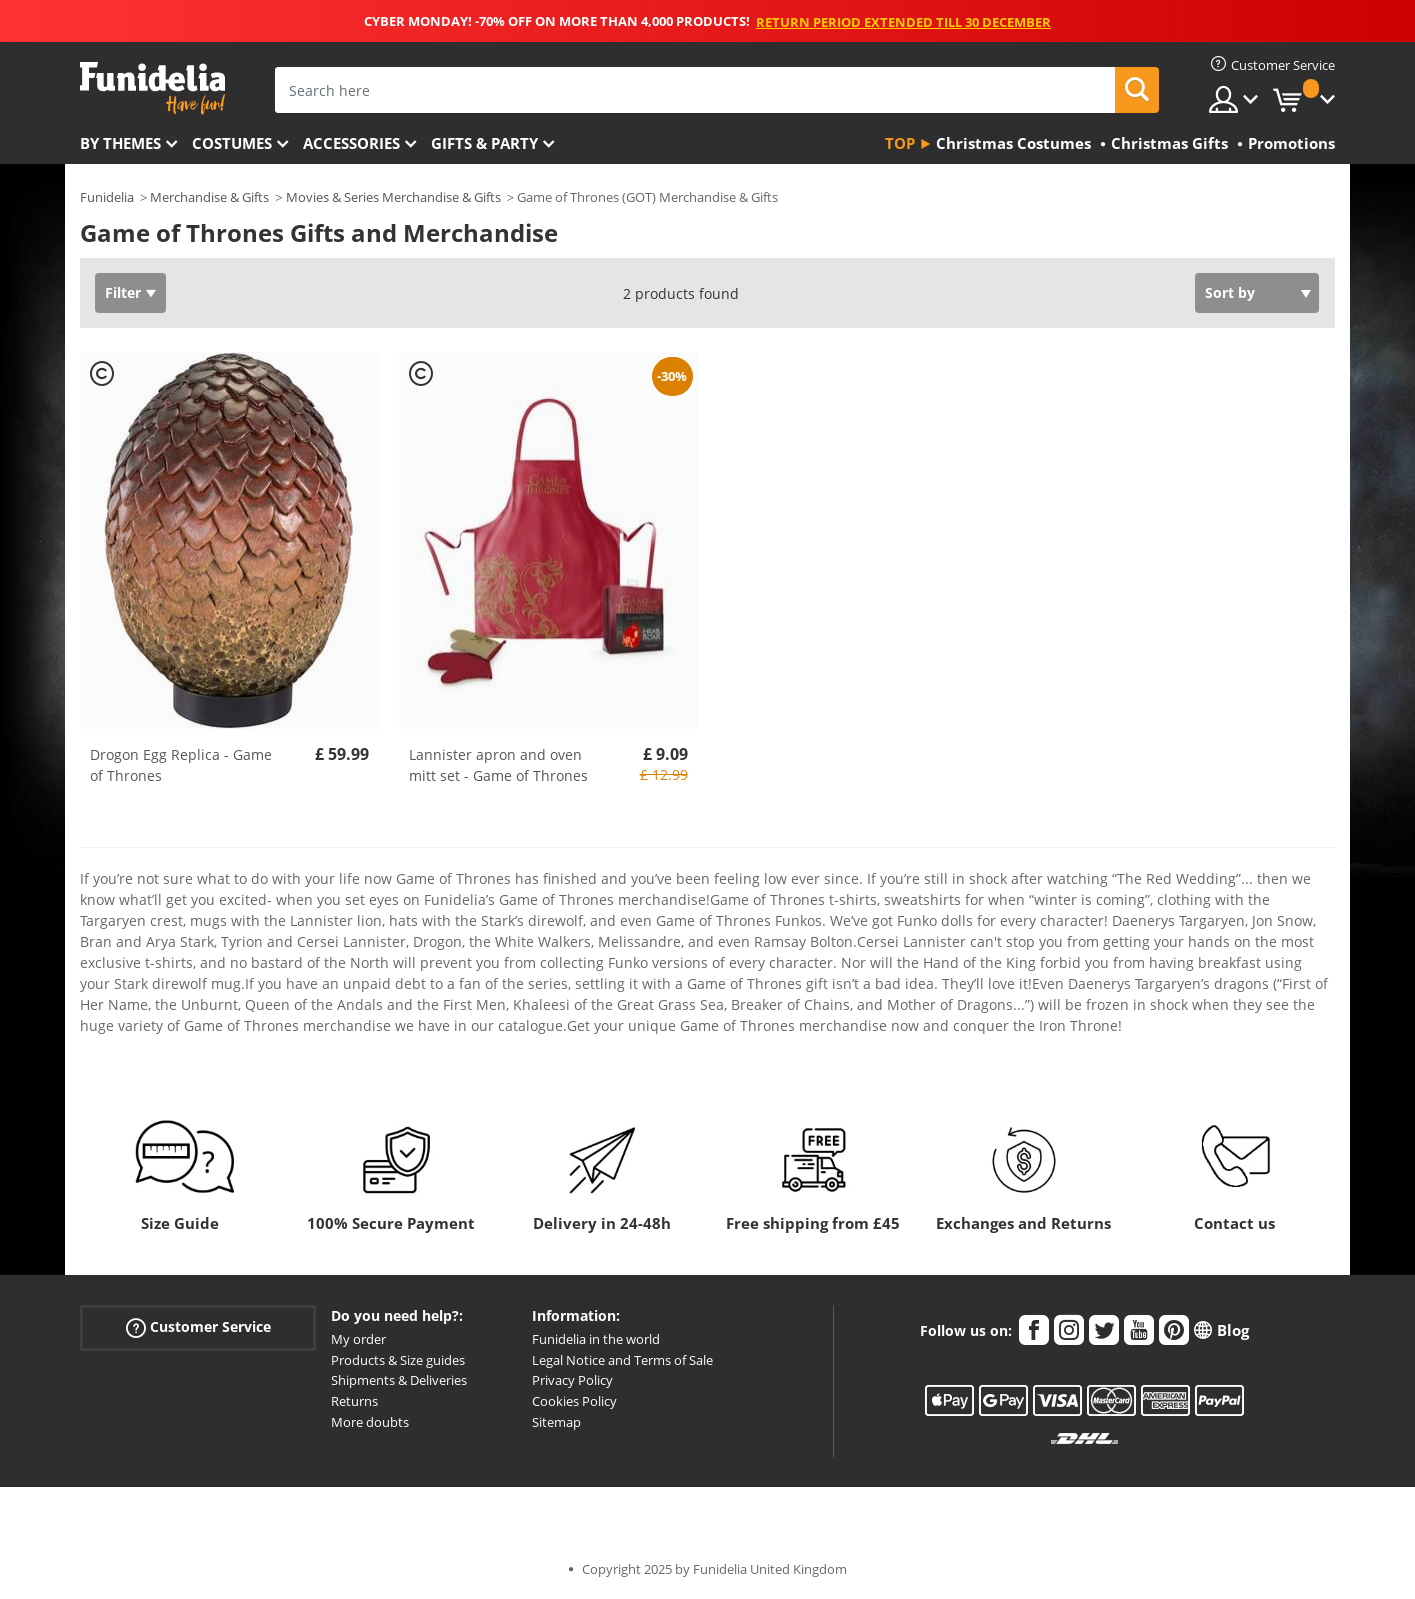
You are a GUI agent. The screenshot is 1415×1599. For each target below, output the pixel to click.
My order (358, 1339)
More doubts (370, 1422)
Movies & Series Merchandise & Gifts (393, 197)
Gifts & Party (484, 143)
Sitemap (556, 1422)
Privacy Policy (572, 1380)
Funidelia (107, 197)
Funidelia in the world (596, 1339)
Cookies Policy (574, 1401)
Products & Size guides (398, 1360)
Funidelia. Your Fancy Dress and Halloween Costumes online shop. (152, 88)
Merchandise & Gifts (209, 197)
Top (900, 143)
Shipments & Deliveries (399, 1380)
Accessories (351, 143)
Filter (123, 292)
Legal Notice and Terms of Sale (622, 1360)
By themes (120, 143)
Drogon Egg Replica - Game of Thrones (181, 765)
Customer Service (198, 1326)
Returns (354, 1401)
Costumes (232, 143)
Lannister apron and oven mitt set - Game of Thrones (498, 765)
